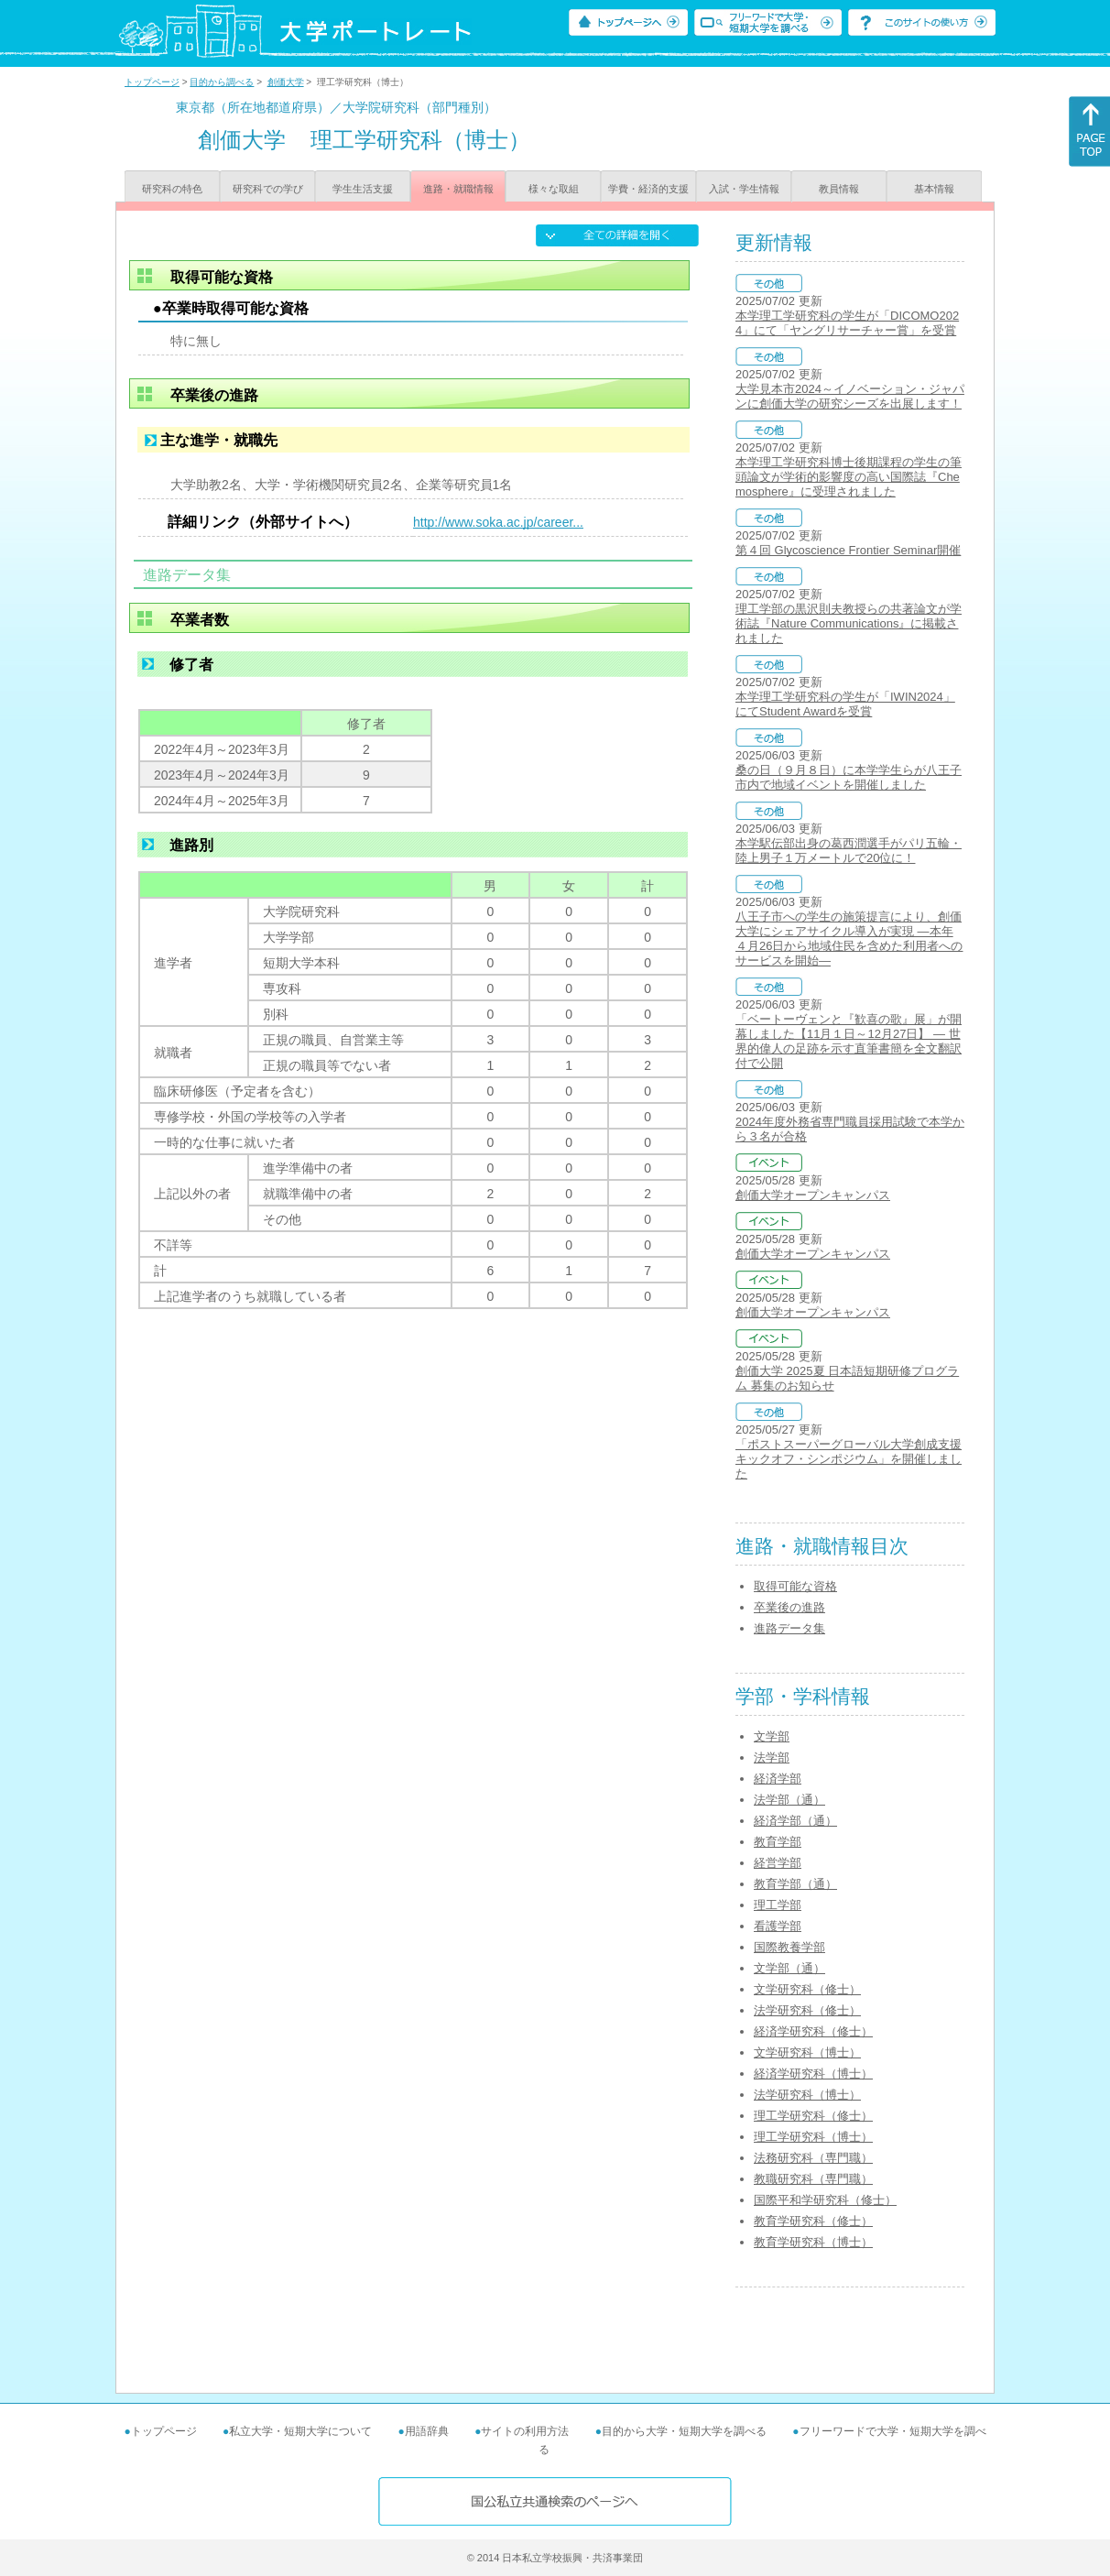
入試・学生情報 (744, 188)
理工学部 (777, 1905)
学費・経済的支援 (648, 188)
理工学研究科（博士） (813, 2137)
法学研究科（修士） (807, 2010)
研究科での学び (268, 188)
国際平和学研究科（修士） (825, 2200)
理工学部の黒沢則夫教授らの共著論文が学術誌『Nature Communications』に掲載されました (848, 623)
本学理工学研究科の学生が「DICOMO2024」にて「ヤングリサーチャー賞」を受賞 (847, 323)
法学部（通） (789, 1799)
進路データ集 (789, 1628)
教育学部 (777, 1842)
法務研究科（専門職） (813, 2158)
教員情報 (839, 188)
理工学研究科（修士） (813, 2116)
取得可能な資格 (795, 1586)
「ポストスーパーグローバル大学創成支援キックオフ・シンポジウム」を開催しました (848, 1458)
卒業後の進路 (789, 1607)
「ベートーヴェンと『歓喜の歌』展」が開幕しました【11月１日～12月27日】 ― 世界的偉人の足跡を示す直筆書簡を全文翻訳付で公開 (848, 1041)
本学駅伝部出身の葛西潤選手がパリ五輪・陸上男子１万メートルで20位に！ (848, 850)
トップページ (152, 82)
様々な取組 (553, 188)
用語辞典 (427, 2431)
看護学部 (777, 1926)
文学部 (771, 1736)
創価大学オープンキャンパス (812, 1195)
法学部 (771, 1757)
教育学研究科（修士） (813, 2221)
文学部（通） (789, 1968)
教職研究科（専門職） (813, 2179)
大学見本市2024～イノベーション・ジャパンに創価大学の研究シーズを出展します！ (849, 396)
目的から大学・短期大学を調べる (684, 2431)
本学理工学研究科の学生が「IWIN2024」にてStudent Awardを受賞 (845, 704)
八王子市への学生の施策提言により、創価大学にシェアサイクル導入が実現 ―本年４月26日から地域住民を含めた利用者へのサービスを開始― (849, 938)
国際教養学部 (789, 1947)
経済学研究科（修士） (813, 2031)
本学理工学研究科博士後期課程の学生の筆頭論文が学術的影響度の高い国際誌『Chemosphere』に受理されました (848, 476)
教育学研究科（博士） (813, 2242)
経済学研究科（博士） (813, 2073)
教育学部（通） (795, 1884)
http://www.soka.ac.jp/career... (498, 522)
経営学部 (777, 1863)
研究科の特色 (172, 188)
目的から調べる (222, 82)
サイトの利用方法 (525, 2431)
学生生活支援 (362, 188)
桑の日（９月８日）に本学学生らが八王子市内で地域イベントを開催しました (848, 777)
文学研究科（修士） (807, 1989)
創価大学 (285, 82)
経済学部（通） (795, 1821)
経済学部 (777, 1778)
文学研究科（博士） (807, 2052)
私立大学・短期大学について (300, 2431)
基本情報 (934, 188)
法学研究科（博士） (807, 2094)
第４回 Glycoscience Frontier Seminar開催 (848, 550)
